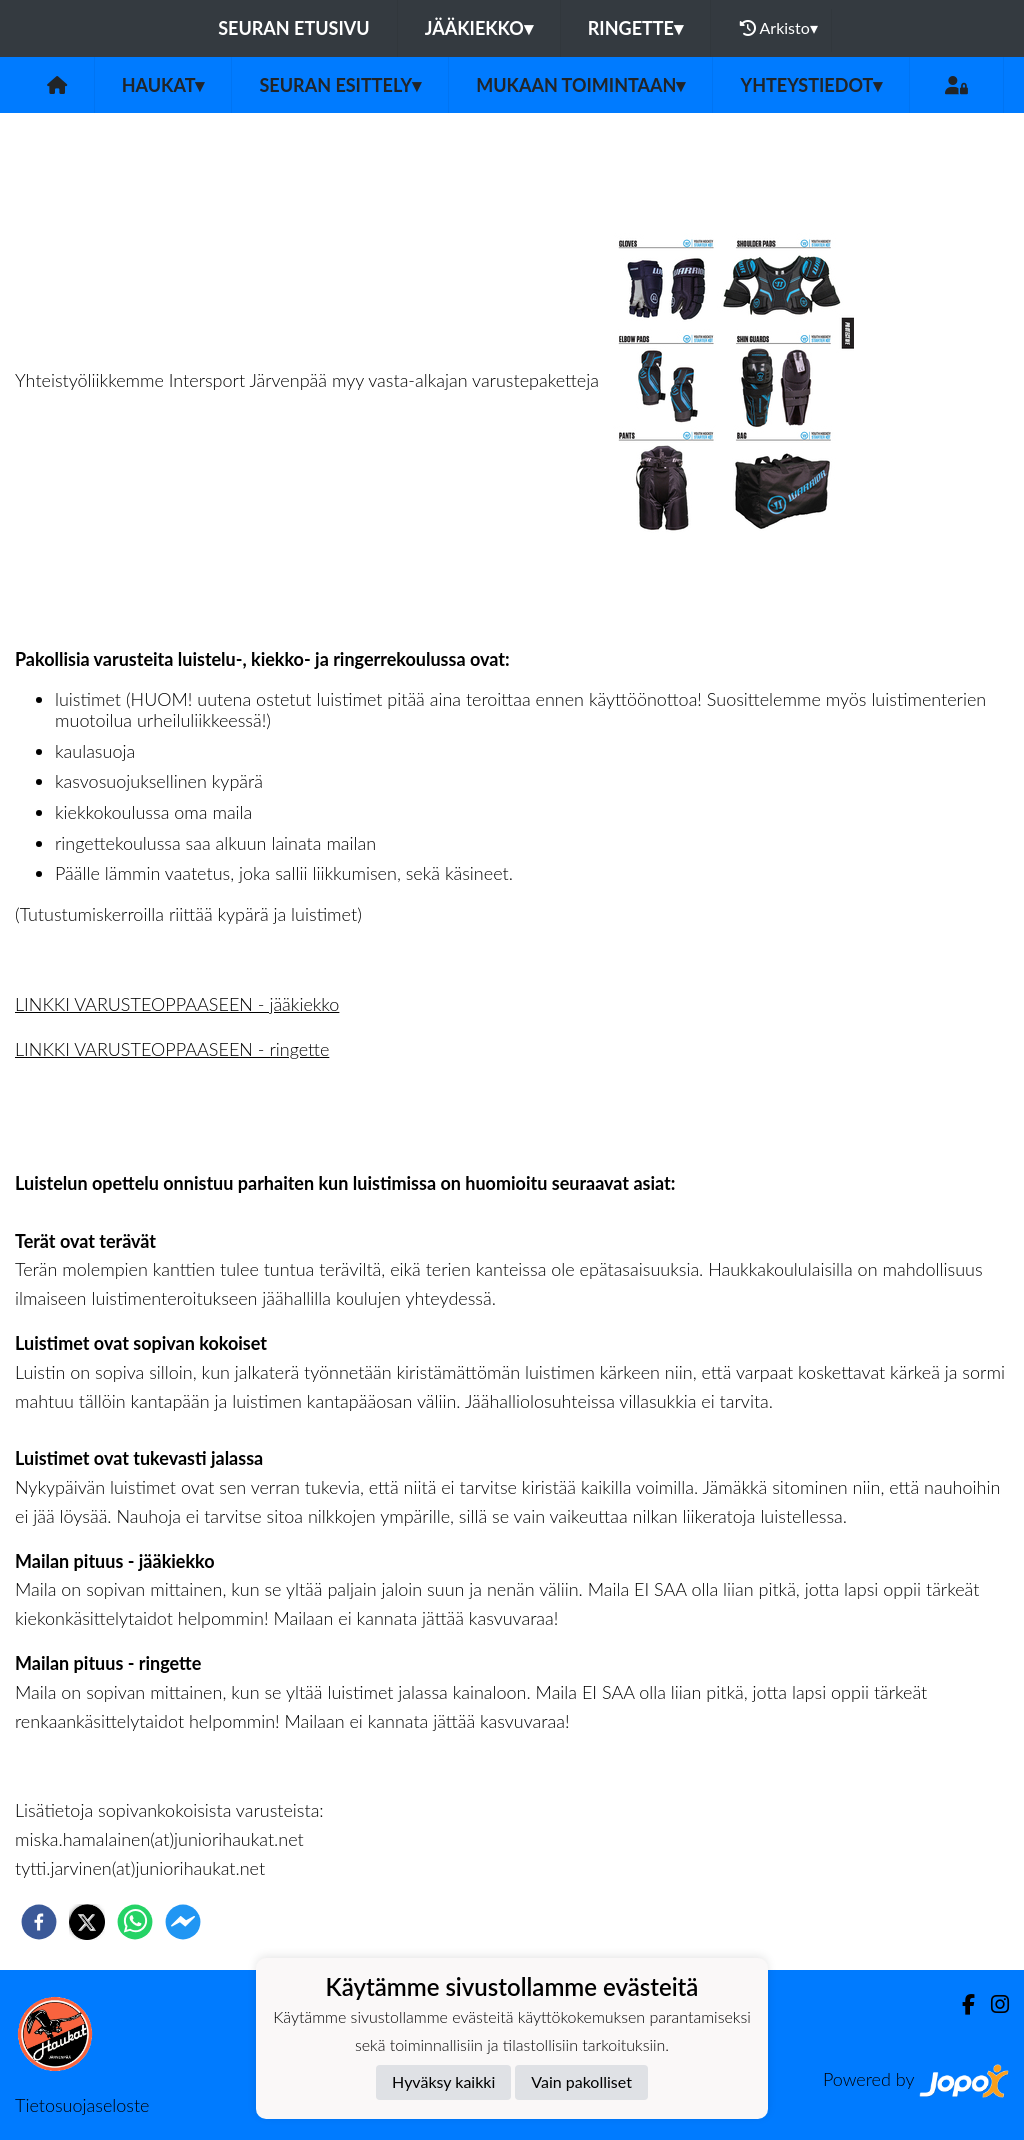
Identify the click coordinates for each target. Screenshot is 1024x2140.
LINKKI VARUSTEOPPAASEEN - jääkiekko (177, 1004)
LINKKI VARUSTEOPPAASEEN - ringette (172, 1049)
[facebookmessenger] (183, 1922)
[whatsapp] (135, 1922)
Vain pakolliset (581, 2081)
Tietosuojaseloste (82, 2105)
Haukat (163, 85)
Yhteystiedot (811, 85)
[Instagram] (992, 2004)
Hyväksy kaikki (443, 2081)
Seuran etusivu (294, 28)
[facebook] (39, 1922)
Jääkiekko (479, 28)
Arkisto (779, 28)
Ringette (635, 28)
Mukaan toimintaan (580, 85)
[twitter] (87, 1922)
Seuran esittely (340, 85)
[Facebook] (960, 2004)
